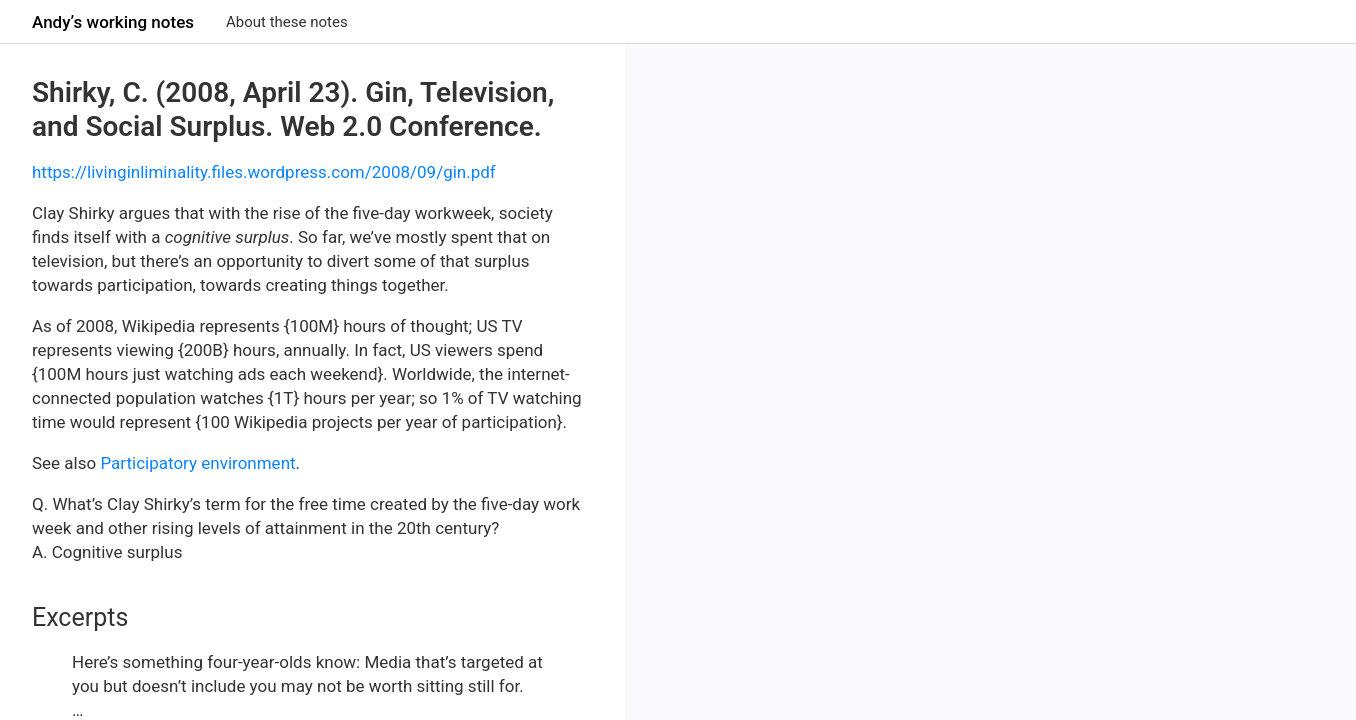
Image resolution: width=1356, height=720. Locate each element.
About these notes (287, 22)
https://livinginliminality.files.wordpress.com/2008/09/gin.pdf (264, 172)
